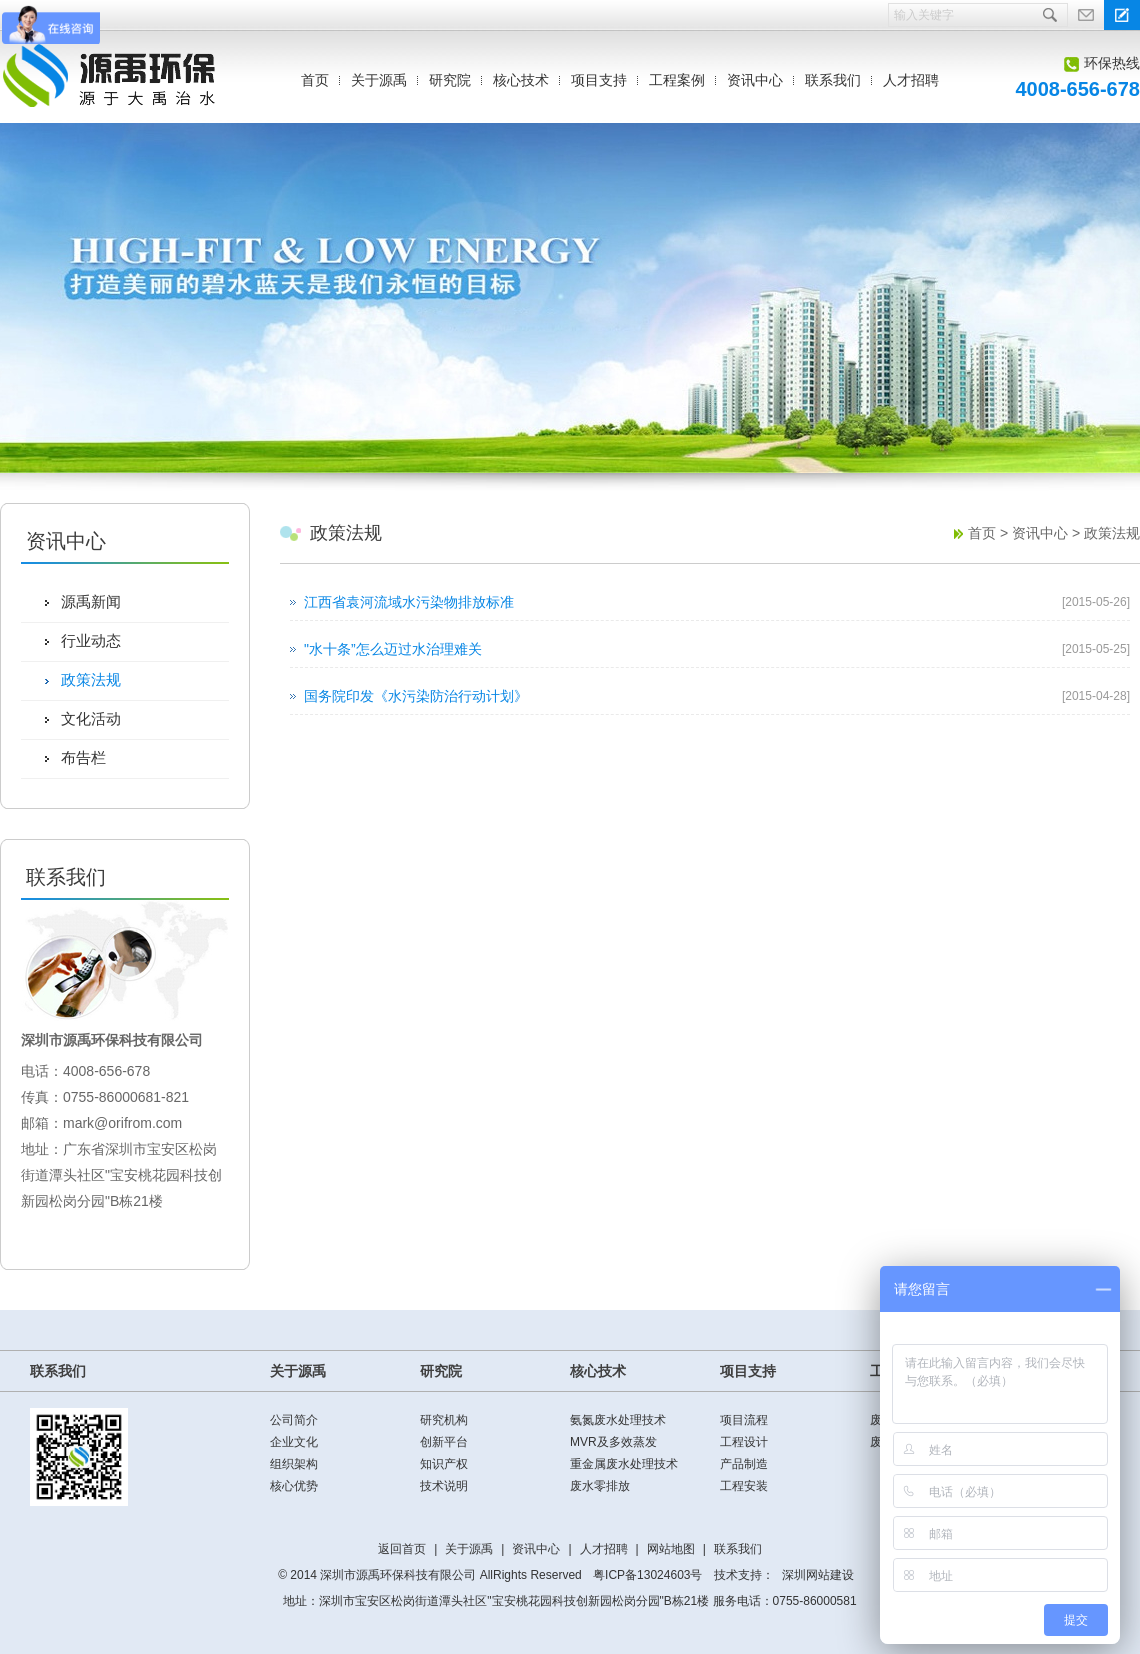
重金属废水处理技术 (624, 1464)
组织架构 (294, 1464)
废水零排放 (600, 1486)
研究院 (450, 80)
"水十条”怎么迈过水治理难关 (393, 649)
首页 (315, 80)
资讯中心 (755, 80)
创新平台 (444, 1442)
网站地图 (671, 1549)
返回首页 (402, 1549)
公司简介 (294, 1420)
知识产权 (444, 1464)
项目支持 (599, 80)
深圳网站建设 (818, 1575)
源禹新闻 (91, 601)
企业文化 (294, 1442)
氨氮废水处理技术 (618, 1420)
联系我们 (833, 80)
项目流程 (744, 1420)
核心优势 (294, 1486)
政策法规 (91, 679)
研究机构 (444, 1420)
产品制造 (744, 1464)
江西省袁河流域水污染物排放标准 (409, 602)
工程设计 (744, 1442)
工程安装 (744, 1486)
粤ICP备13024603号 (647, 1575)
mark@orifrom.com (122, 1123)
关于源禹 (379, 80)
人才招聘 (911, 80)
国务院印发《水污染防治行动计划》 (416, 696)
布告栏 (83, 757)
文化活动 (91, 718)
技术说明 (444, 1486)
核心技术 (521, 80)
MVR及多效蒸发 (613, 1442)
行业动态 (91, 640)
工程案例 (677, 80)
